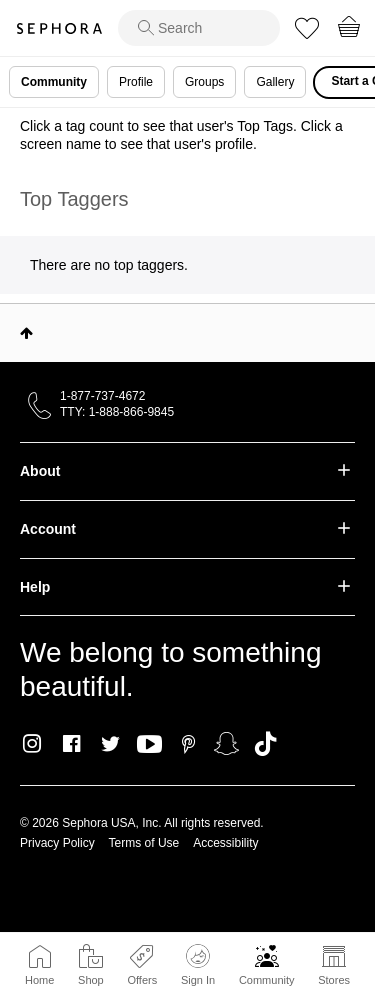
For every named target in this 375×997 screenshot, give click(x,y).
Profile (136, 82)
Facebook (71, 744)
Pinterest (188, 744)
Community (267, 980)
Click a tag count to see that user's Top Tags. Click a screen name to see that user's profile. (181, 135)
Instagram (32, 744)
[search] (199, 28)
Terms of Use (144, 843)
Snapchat (226, 744)
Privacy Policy (57, 843)
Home (39, 980)
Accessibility (225, 843)
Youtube (149, 745)
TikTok (265, 744)
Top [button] (26, 333)
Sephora (59, 28)
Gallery (275, 82)
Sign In (198, 965)
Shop (91, 980)
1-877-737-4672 (102, 396)
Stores (334, 980)
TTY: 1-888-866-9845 (117, 412)
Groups (204, 82)
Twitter (110, 744)
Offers (142, 980)
